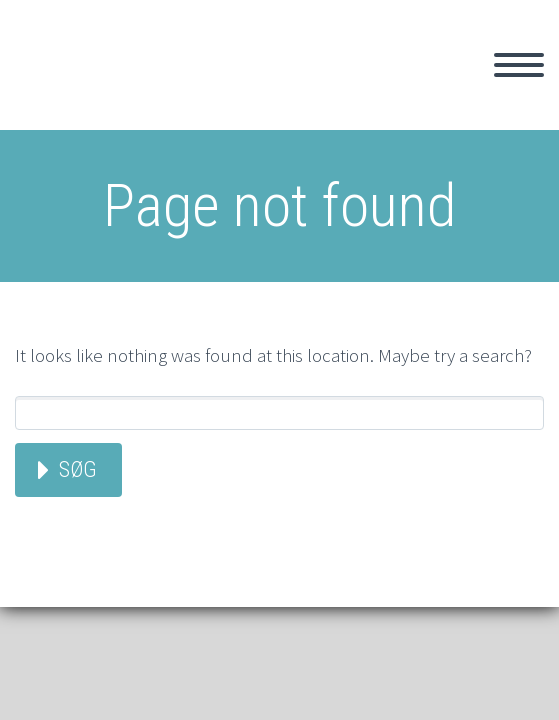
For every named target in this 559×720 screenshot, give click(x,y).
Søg (78, 469)
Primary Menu (519, 65)
